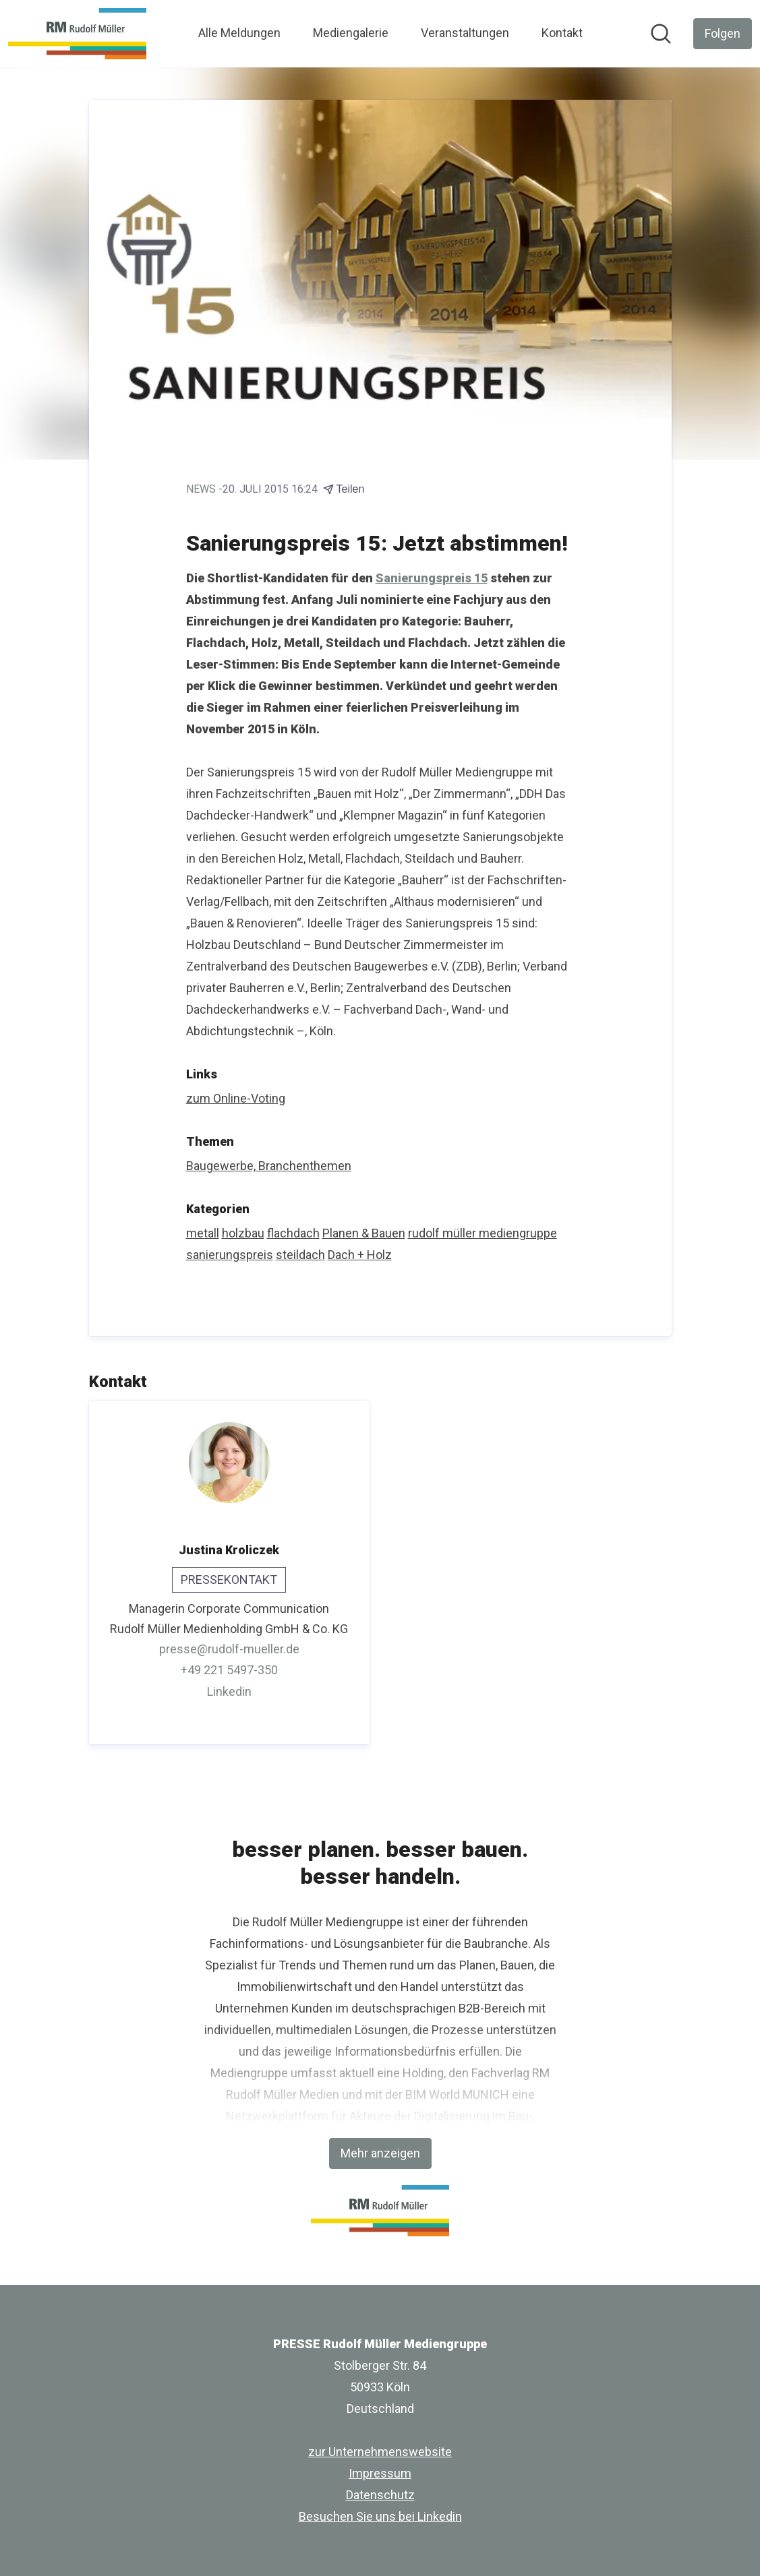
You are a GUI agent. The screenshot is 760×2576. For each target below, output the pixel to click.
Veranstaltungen (465, 33)
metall (202, 1233)
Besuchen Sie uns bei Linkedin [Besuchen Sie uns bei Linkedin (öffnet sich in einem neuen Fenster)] (380, 2516)
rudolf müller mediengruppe (482, 1233)
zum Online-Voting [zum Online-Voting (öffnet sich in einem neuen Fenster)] (235, 1098)
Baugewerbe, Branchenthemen (268, 1166)
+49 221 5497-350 (229, 1670)
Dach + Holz (360, 1255)
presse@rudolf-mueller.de (229, 1649)
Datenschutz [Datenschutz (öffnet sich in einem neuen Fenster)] (380, 2495)
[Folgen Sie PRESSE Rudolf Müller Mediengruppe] (722, 33)
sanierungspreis (229, 1255)
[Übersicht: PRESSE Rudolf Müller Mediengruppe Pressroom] (77, 33)
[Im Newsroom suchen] (661, 33)
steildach (300, 1255)
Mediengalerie (350, 33)
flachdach (293, 1233)
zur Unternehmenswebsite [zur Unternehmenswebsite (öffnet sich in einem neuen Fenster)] (380, 2452)
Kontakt (562, 33)
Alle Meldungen (239, 33)
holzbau (243, 1233)
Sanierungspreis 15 (432, 578)
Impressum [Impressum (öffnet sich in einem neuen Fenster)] (380, 2473)
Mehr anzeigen (380, 2153)
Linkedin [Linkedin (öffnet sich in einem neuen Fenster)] (229, 1691)
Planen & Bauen (363, 1233)
